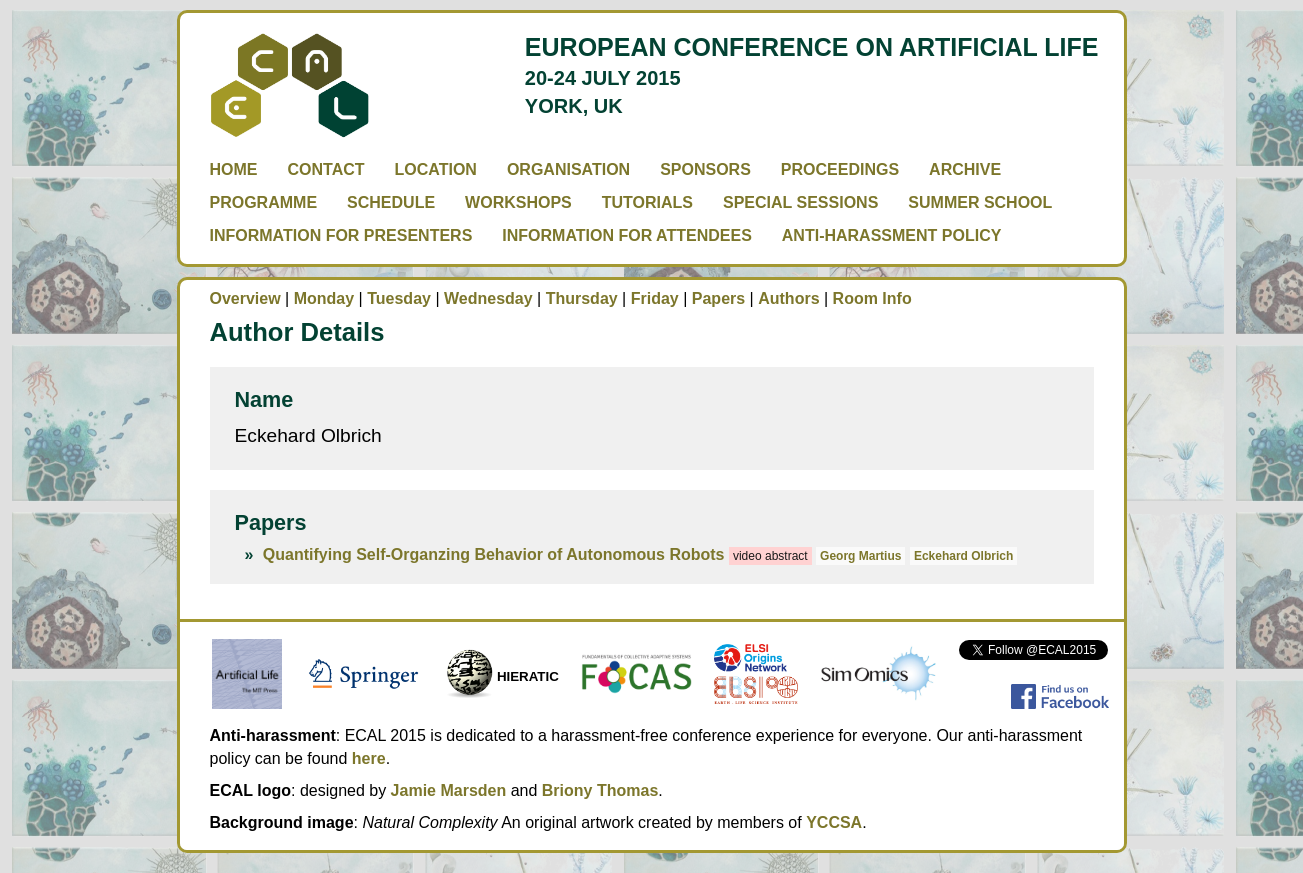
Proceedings (840, 169)
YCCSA (834, 822)
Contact (326, 169)
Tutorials (647, 202)
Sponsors (705, 169)
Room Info (872, 298)
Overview (245, 298)
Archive (965, 169)
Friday (655, 298)
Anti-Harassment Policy (892, 235)
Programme (264, 202)
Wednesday (488, 298)
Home (234, 169)
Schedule (391, 202)
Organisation (568, 169)
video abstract (770, 556)
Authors (788, 298)
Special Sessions (800, 202)
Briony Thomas (600, 790)
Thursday (582, 298)
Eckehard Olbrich (963, 556)
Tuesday (399, 298)
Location (436, 169)
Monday (324, 298)
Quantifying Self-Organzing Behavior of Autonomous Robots (494, 554)
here (369, 758)
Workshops (518, 202)
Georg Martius (860, 556)
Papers (718, 298)
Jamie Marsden (449, 790)
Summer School (980, 202)
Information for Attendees (626, 235)
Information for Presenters (341, 235)
